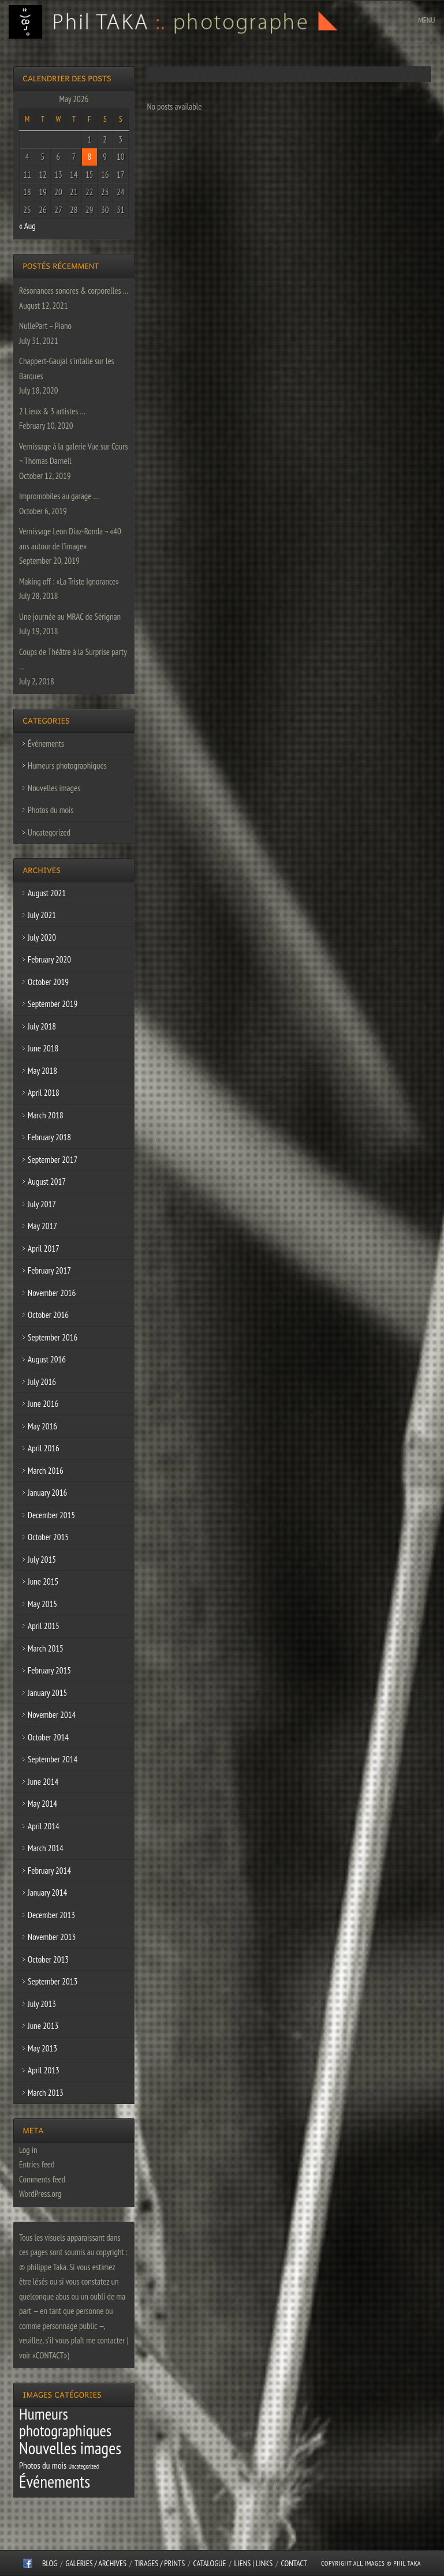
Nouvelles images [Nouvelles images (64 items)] (70, 2448)
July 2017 (42, 1204)
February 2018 (49, 1137)
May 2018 (42, 1070)
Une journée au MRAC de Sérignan (70, 616)
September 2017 (52, 1159)
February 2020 (49, 959)
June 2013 (43, 2025)
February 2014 (49, 1870)
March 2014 (46, 1848)
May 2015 (42, 1603)
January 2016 (47, 1492)
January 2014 (47, 1892)
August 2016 (47, 1359)
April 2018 (43, 1092)
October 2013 (48, 1959)
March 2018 (46, 1115)
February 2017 (49, 1270)
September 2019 (52, 1003)
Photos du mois (50, 809)
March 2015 (46, 1648)
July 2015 (42, 1559)
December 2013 (51, 1914)
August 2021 (47, 893)
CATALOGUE (209, 2563)
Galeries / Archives (95, 2563)
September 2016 (52, 1337)
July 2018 (42, 1026)
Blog (49, 2563)
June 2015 (43, 1581)
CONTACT (294, 2563)
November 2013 (52, 1936)
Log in (28, 2149)
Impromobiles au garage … (59, 496)
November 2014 (52, 1714)
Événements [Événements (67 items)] (54, 2481)
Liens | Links (253, 2563)
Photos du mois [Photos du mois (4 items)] (42, 2465)
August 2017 (47, 1181)
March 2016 (46, 1470)
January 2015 (47, 1692)
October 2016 (48, 1314)
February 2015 (49, 1670)
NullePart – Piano (45, 325)
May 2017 (42, 1225)
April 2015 (43, 1625)
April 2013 (43, 2070)
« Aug (27, 225)
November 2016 (52, 1292)
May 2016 (42, 1426)
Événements (46, 743)
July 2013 (42, 2003)
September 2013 (52, 1981)
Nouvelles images (54, 787)
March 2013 (46, 2092)
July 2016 (42, 1381)
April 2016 (43, 1448)
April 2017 (43, 1248)
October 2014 (48, 1737)
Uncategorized (49, 832)
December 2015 (51, 1515)
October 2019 (48, 981)
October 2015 (48, 1537)
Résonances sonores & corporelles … (73, 290)
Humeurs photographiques (67, 765)
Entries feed (36, 2164)
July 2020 (42, 937)
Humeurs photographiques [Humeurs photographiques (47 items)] (65, 2422)
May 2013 (42, 2048)
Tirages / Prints (160, 2563)
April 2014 (43, 1826)
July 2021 (42, 914)
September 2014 (52, 1759)
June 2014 (43, 1781)
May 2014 (42, 1803)
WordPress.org (40, 2193)
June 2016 (43, 1403)
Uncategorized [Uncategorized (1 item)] (83, 2466)
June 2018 (43, 1048)
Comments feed (42, 2179)
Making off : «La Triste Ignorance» (69, 581)
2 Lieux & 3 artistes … (52, 411)
